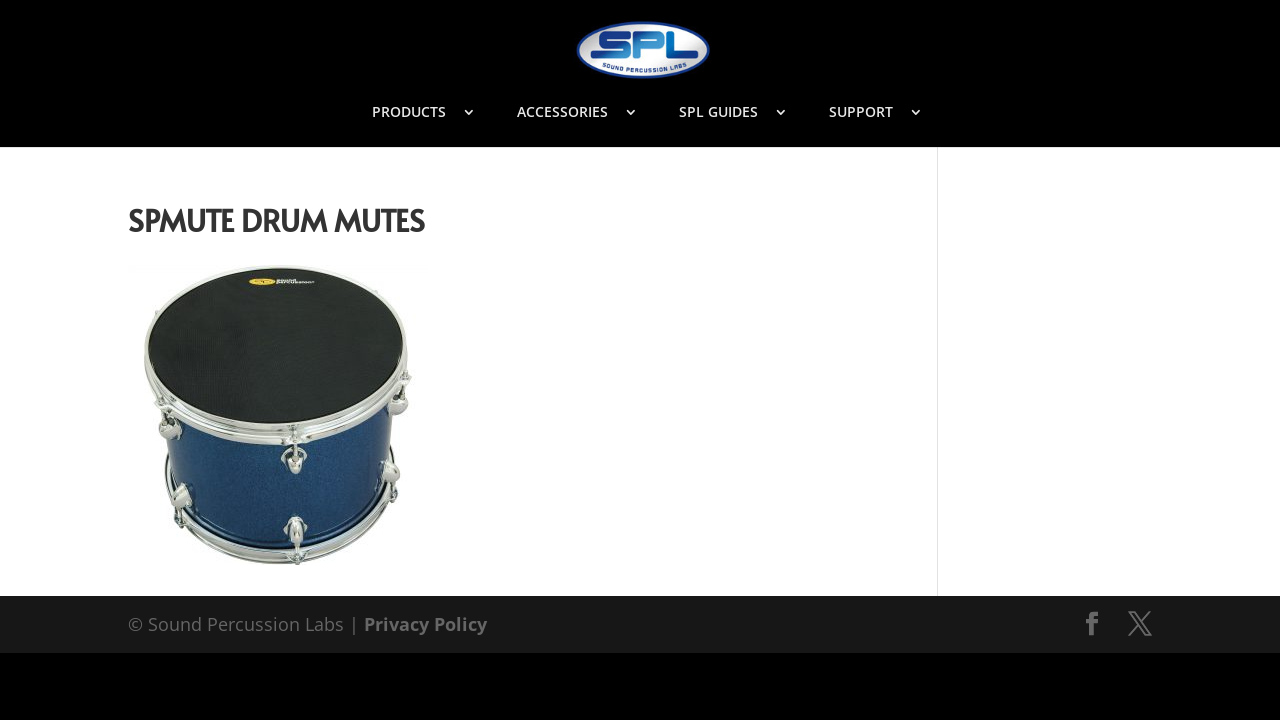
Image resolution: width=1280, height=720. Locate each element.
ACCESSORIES (562, 113)
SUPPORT (861, 113)
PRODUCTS (409, 113)
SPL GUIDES (718, 113)
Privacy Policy (425, 624)
